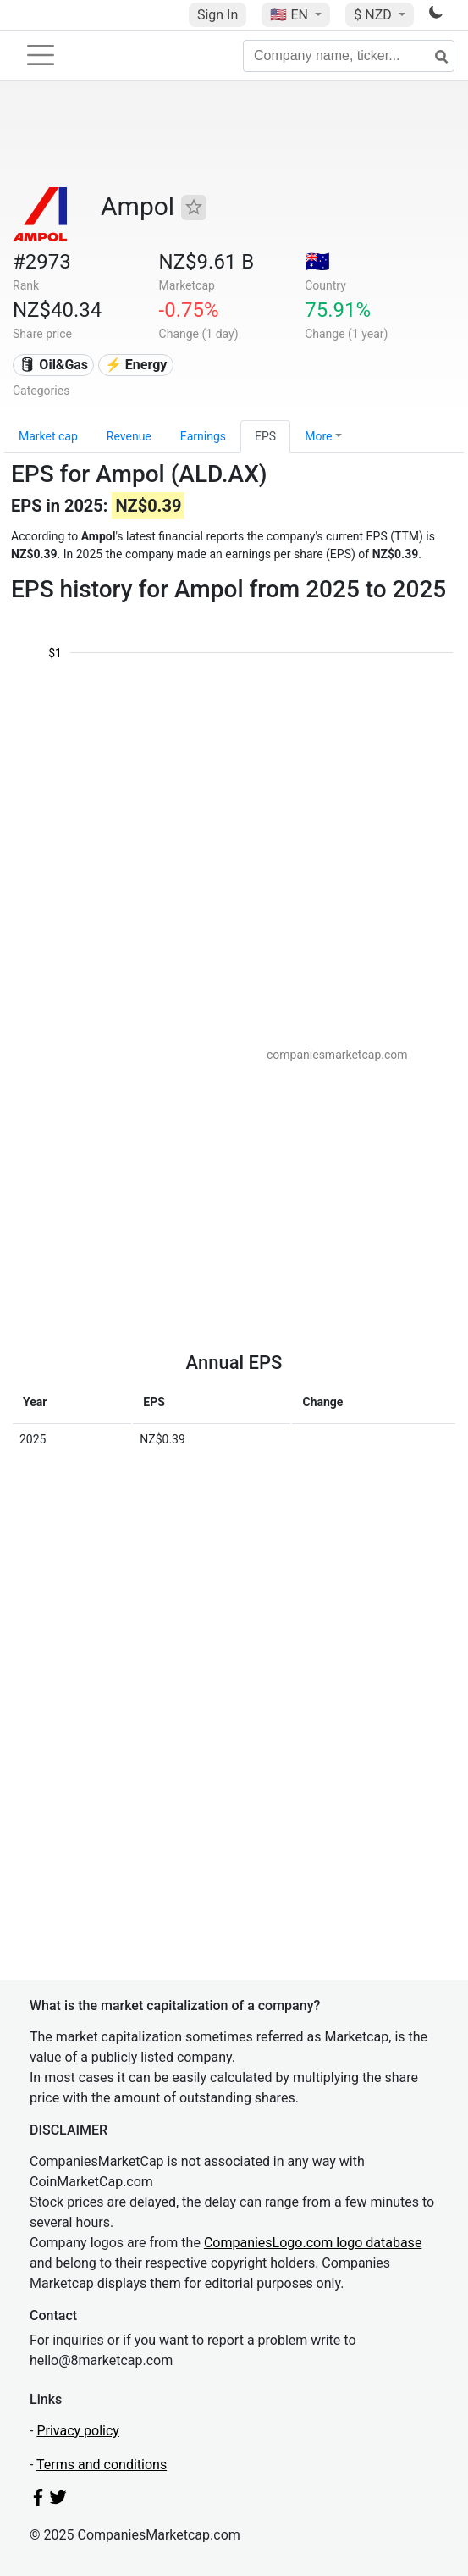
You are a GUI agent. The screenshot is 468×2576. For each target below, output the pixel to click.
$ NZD (374, 15)
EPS (265, 436)
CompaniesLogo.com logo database (312, 2243)
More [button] (318, 436)
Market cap (48, 436)
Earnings (203, 436)
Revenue (129, 436)
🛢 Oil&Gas (53, 365)
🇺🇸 (290, 15)
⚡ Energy (136, 365)
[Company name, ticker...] (348, 56)
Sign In (217, 15)
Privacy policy (77, 2431)
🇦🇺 (317, 262)
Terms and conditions (101, 2465)
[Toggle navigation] (41, 55)
